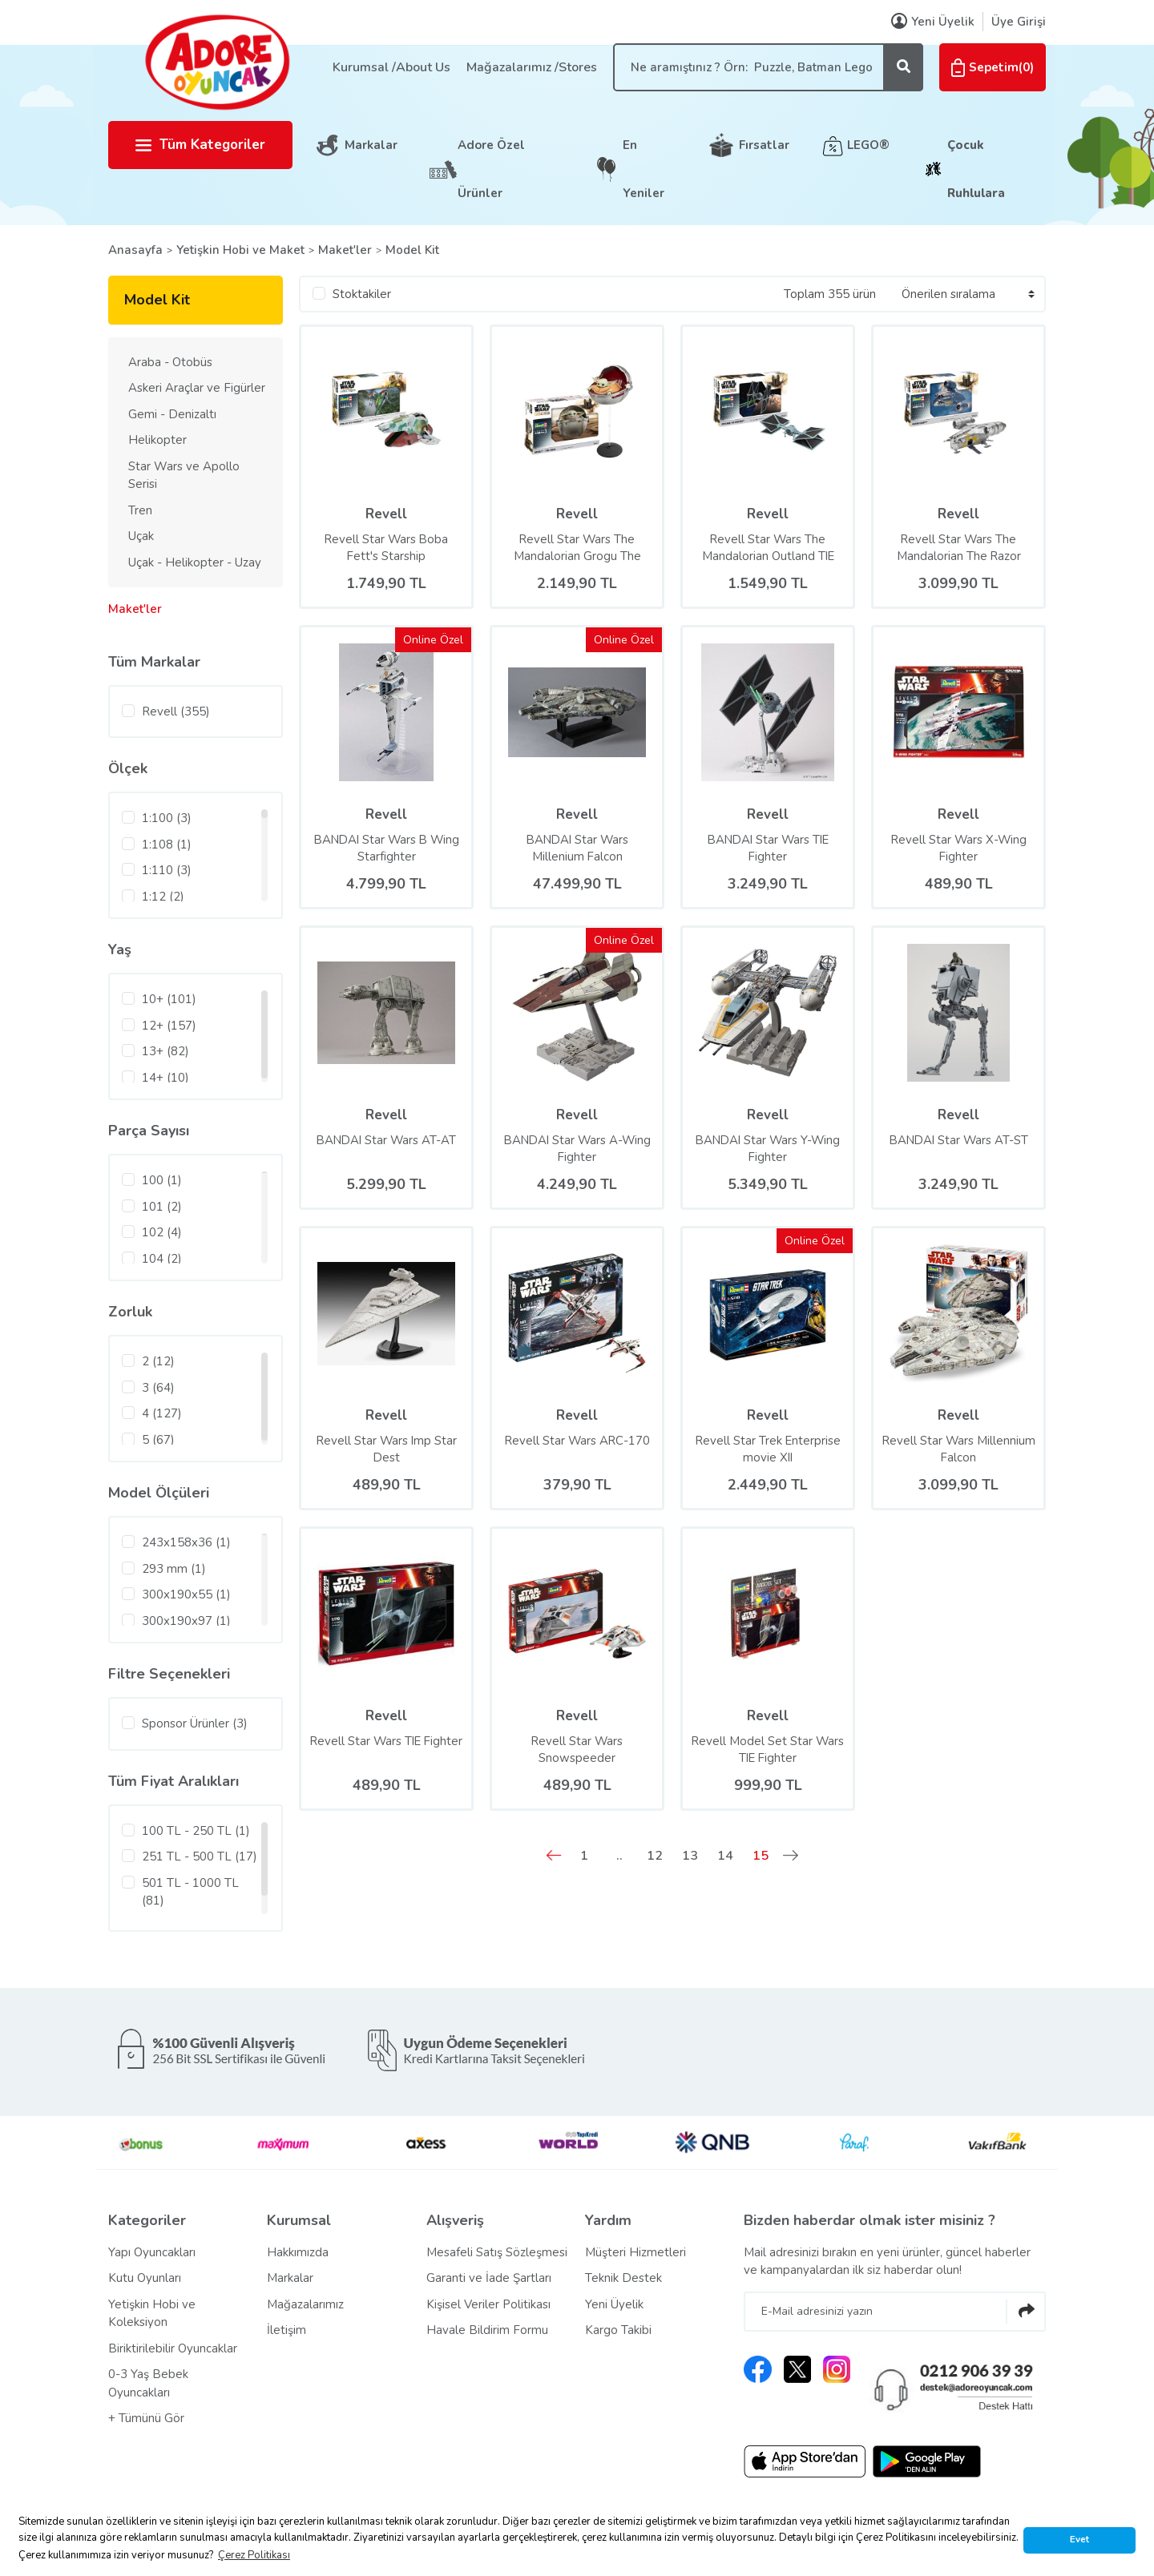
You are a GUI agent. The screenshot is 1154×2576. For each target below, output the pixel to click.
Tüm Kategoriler (200, 144)
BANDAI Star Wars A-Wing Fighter (577, 1148)
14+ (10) (165, 1078)
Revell (386, 514)
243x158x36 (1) (186, 1542)
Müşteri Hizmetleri (635, 2252)
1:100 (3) (167, 818)
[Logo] (216, 61)
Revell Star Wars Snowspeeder (577, 1749)
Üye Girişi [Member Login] (1018, 22)
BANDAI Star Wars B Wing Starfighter (386, 848)
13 (690, 1855)
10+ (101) (169, 999)
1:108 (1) (167, 844)
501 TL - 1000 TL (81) (190, 1892)
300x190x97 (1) (186, 1621)
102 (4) (162, 1232)
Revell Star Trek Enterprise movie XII (768, 1449)
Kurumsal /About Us (391, 67)
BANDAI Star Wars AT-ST (958, 1140)
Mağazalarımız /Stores (531, 67)
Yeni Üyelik (614, 2304)
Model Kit (412, 250)
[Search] (768, 67)
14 (725, 1855)
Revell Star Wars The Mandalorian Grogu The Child (577, 548)
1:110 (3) (167, 870)
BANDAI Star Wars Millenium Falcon (577, 848)
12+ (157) (169, 1026)
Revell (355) (176, 711)
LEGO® (868, 145)
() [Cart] (992, 67)
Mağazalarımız (305, 2304)
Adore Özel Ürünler (491, 169)
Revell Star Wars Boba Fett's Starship (387, 547)
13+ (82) (165, 1051)
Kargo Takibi (618, 2330)
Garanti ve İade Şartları (488, 2278)
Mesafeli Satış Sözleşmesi (496, 2252)
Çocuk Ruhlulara (976, 169)
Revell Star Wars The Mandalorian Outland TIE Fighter (768, 548)
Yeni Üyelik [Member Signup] (932, 21)
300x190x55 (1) (186, 1594)
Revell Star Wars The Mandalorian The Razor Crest (958, 548)
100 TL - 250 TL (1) (196, 1831)
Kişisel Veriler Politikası (488, 2304)
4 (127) (162, 1413)
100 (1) (162, 1180)
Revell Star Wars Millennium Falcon (958, 1449)
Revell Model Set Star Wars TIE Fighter (768, 1749)
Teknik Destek (623, 2278)
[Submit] (1026, 2312)
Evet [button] (1079, 2539)
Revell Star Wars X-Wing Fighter (958, 848)
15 (761, 1855)
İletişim (286, 2330)
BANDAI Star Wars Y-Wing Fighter (767, 1148)
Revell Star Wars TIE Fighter (386, 1749)
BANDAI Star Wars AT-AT (386, 1140)
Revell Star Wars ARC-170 (577, 1441)
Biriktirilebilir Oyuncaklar (172, 2348)
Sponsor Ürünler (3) (195, 1723)
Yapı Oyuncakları (152, 2252)
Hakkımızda (298, 2252)
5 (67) (158, 1440)
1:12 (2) (163, 897)
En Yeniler (643, 169)
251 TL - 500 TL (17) (199, 1856)
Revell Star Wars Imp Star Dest (386, 1449)
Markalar (371, 145)
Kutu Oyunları (144, 2278)
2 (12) (158, 1361)
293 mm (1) (174, 1569)
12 (655, 1855)
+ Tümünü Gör (146, 2418)
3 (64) (158, 1388)
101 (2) (162, 1207)
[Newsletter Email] (895, 2312)
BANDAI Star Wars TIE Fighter (767, 848)
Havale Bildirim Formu (487, 2330)
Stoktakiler (362, 294)
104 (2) (162, 1259)
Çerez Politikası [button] (254, 2555)
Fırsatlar (764, 145)
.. (619, 1855)
